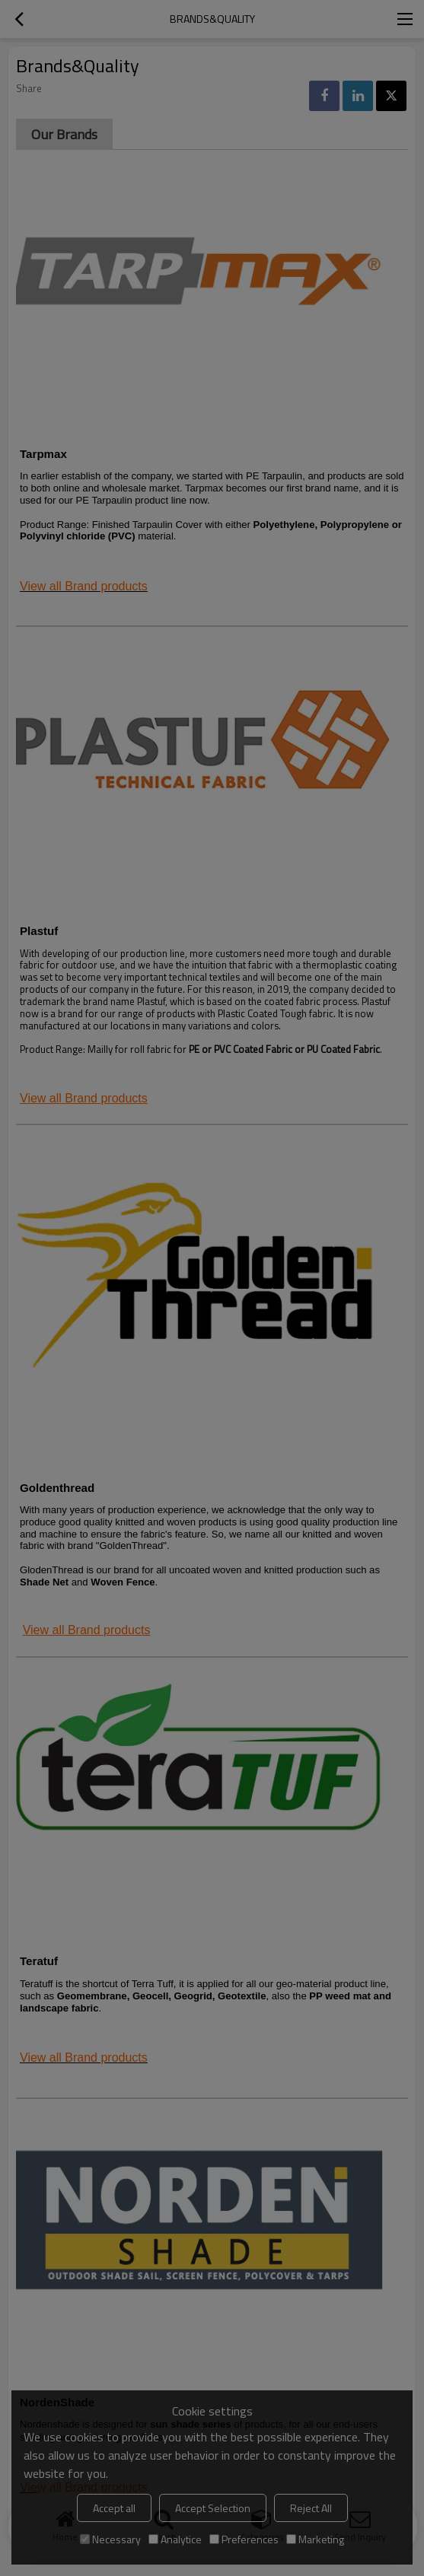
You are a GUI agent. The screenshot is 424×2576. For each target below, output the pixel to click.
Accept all (114, 2508)
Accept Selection (212, 2508)
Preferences (244, 2539)
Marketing (315, 2539)
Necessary (110, 2539)
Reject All (311, 2508)
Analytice (175, 2539)
